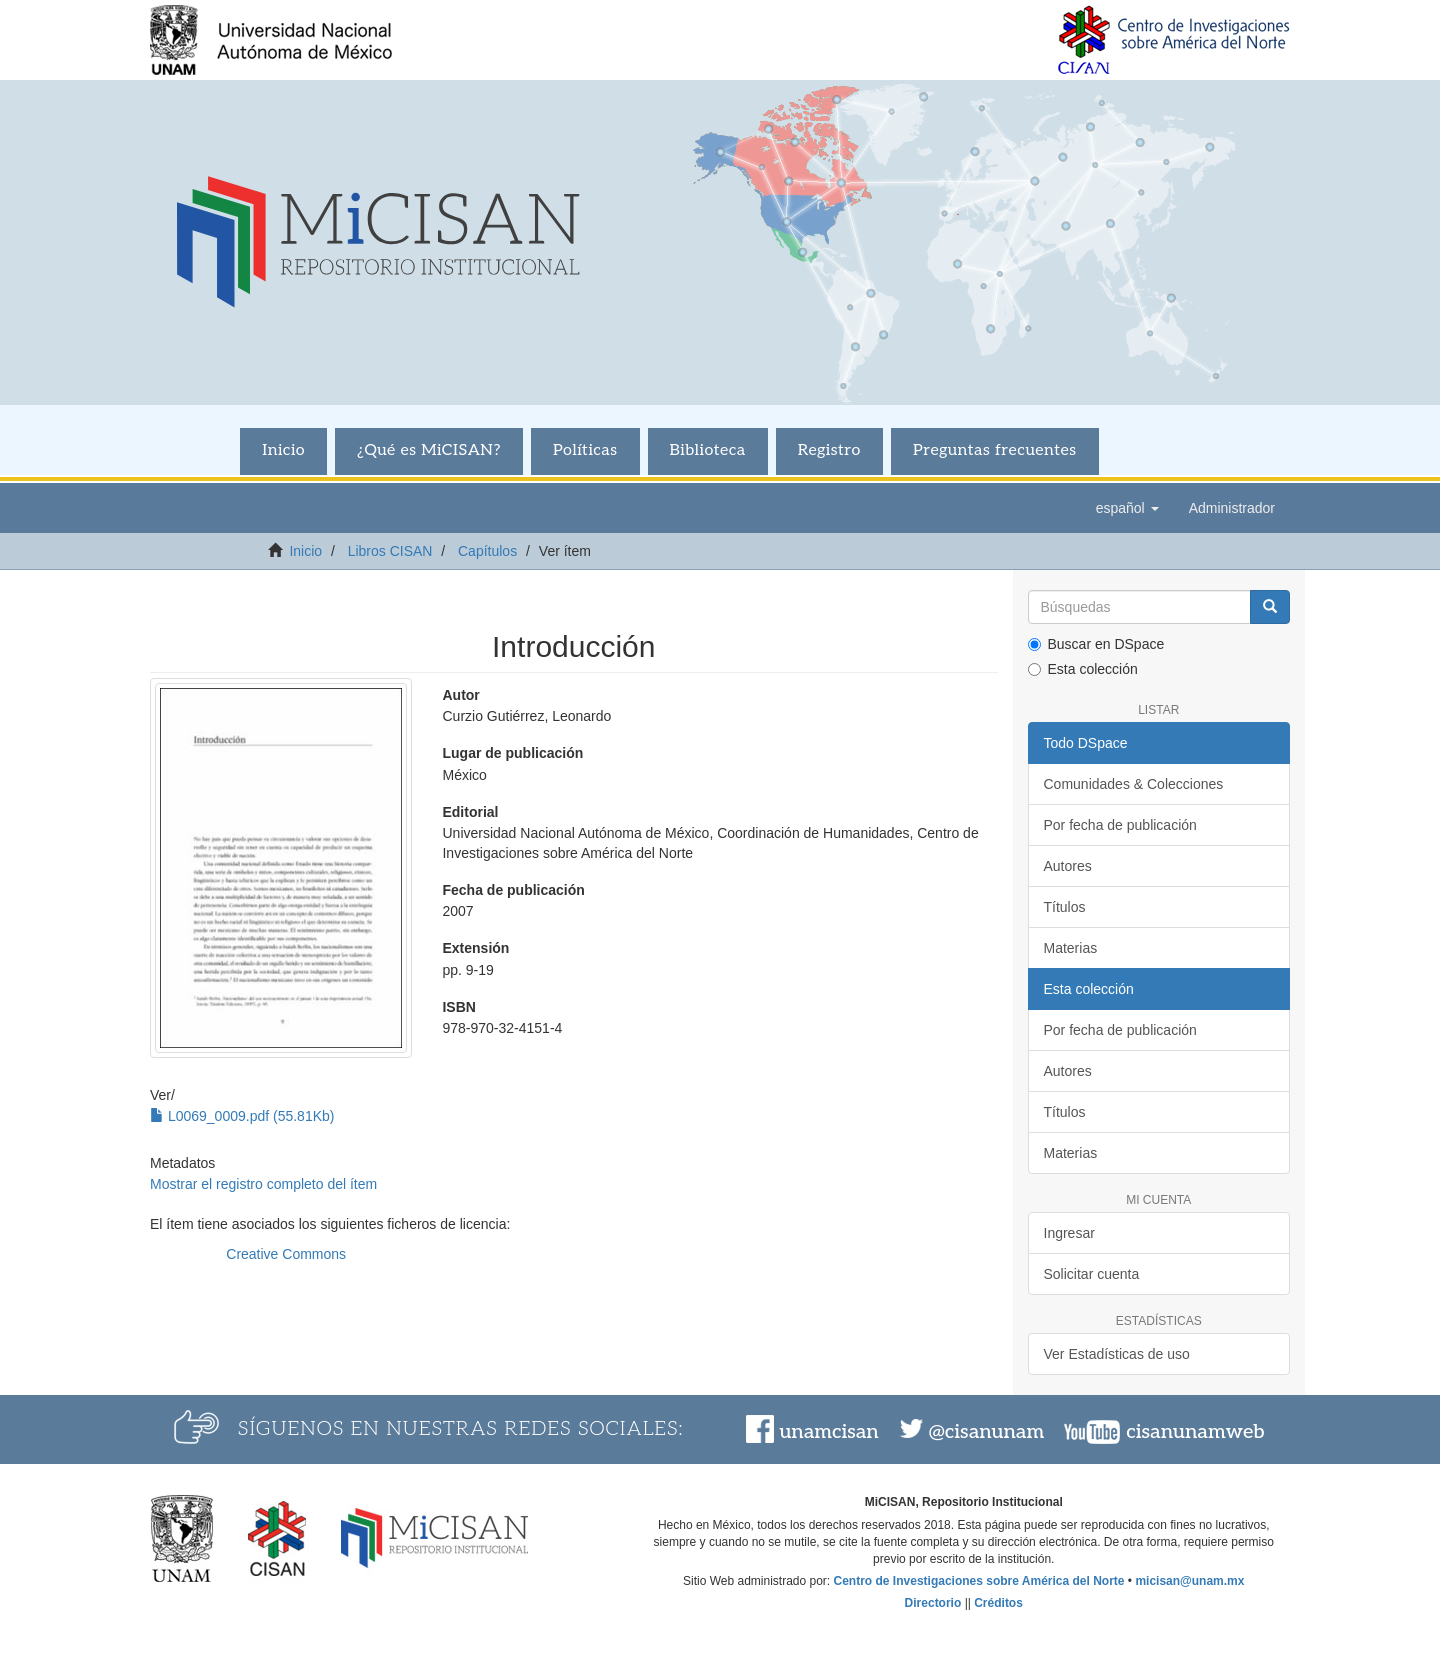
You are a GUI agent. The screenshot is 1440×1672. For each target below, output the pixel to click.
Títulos (1065, 907)
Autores (1068, 866)
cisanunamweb (1195, 1432)
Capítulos (487, 551)
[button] (1127, 508)
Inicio (283, 450)
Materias (1071, 948)
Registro (829, 450)
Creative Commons (286, 1254)
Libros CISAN (390, 551)
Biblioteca (708, 450)
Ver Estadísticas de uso (1117, 1354)
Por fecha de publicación (1120, 825)
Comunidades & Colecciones (1134, 784)
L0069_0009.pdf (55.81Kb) (242, 1116)
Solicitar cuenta (1092, 1274)
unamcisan (828, 1432)
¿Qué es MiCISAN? (429, 450)
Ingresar (1069, 1233)
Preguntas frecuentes (995, 450)
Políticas (585, 450)
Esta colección (1083, 669)
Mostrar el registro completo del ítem (263, 1184)
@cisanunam (986, 1432)
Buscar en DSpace (1096, 644)
